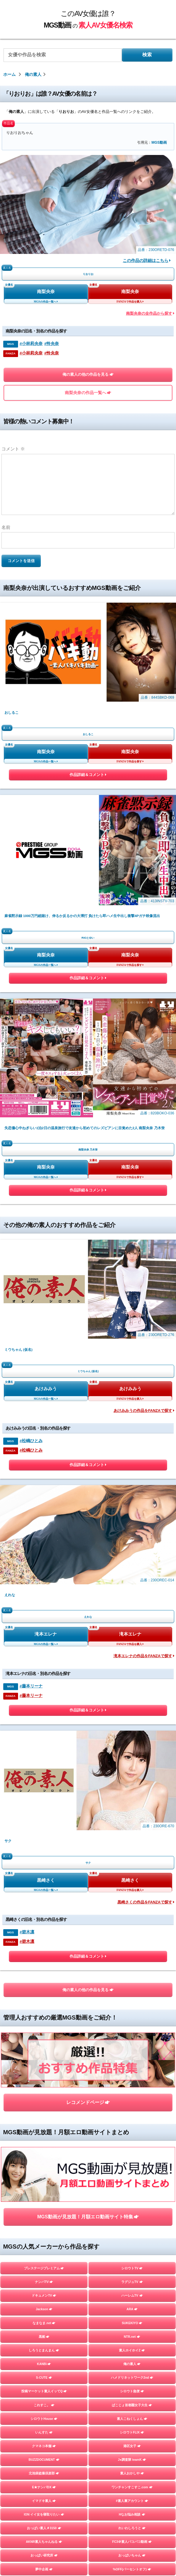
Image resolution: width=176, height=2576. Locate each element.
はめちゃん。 (44, 2204)
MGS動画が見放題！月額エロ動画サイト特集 (88, 1482)
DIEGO (132, 2081)
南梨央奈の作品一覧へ (88, 393)
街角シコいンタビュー (43, 2272)
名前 (5, 527)
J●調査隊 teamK (132, 1725)
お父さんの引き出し (44, 2135)
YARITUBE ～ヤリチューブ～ (43, 1957)
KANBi (44, 1629)
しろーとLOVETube (131, 1917)
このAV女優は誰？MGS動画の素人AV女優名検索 (86, 2521)
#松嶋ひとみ (31, 1013)
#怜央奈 (51, 343)
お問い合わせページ (88, 2533)
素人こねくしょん (132, 1684)
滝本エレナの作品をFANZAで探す (144, 1130)
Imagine (44, 1862)
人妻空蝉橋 (44, 1999)
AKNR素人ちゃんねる (44, 1807)
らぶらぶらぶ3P (132, 2108)
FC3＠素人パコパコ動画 (132, 1807)
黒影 (43, 1903)
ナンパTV (44, 1547)
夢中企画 (44, 1834)
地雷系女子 (44, 2217)
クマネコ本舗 (44, 1711)
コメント (13, 448)
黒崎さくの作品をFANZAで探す (146, 1276)
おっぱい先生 (44, 2122)
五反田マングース (132, 2286)
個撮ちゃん (132, 2217)
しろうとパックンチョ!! (44, 2081)
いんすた (44, 1698)
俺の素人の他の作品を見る (87, 374)
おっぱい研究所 (44, 1821)
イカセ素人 (132, 2245)
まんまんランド (132, 2190)
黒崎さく (46, 1254)
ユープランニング (132, 2094)
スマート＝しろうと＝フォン (44, 2053)
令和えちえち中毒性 (44, 2108)
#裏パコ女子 (132, 2039)
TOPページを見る (88, 2327)
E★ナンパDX (44, 1752)
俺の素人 (132, 1629)
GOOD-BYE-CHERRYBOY (44, 2231)
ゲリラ (44, 1848)
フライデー (44, 2190)
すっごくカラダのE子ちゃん (132, 1985)
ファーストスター (132, 2258)
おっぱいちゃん (132, 1821)
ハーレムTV (132, 1561)
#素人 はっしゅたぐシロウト (44, 2039)
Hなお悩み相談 (132, 1780)
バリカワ (132, 1875)
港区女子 (132, 1711)
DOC (44, 1875)
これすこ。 (44, 1670)
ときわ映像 (132, 2272)
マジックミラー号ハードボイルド (132, 2176)
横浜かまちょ (44, 2094)
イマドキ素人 (44, 1766)
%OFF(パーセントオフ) (132, 1834)
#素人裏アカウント (132, 1766)
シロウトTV (132, 1533)
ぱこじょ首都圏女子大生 (132, 1670)
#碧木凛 (27, 1306)
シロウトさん (132, 2067)
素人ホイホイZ (132, 1615)
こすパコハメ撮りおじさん (44, 1889)
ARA (132, 1574)
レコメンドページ (88, 1422)
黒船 (44, 1602)
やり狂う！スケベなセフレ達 (44, 2067)
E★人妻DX (132, 1999)
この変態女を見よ (132, 2012)
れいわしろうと (132, 1793)
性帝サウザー (132, 2122)
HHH (44, 2026)
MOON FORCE (132, 1903)
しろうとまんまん (44, 1615)
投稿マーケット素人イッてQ (44, 1656)
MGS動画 (159, 142)
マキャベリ (44, 2258)
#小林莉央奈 (31, 343)
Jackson (44, 1574)
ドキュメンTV (44, 1561)
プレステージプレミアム (44, 1533)
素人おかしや (132, 1738)
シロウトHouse (43, 1684)
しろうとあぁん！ (132, 2149)
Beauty (132, 1971)
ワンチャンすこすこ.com (132, 1752)
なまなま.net (44, 1588)
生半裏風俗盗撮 (132, 2026)
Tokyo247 (132, 1930)
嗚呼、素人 (132, 2299)
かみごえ (132, 2053)
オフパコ (44, 1971)
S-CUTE (44, 1643)
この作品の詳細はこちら (147, 260)
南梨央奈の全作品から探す (150, 313)
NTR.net (132, 1602)
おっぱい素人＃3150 (44, 1793)
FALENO (44, 2245)
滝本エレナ (46, 1107)
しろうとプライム (132, 1889)
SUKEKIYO (132, 1588)
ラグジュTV (132, 1547)
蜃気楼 (132, 2163)
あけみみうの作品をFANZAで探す (144, 984)
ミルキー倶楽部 (132, 2204)
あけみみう (46, 961)
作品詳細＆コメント (87, 676)
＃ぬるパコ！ (132, 2135)
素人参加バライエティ (132, 1944)
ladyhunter (44, 1944)
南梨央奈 (46, 291)
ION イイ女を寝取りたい (44, 1780)
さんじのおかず (132, 2231)
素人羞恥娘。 (44, 2176)
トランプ (44, 1985)
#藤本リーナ (31, 1160)
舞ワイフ (132, 1862)
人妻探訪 (44, 2163)
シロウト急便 (132, 1656)
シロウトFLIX (132, 1698)
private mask (44, 1930)
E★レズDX (44, 2012)
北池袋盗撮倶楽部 (44, 1738)
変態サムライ (44, 2299)
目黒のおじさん (44, 2286)
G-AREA (43, 1917)
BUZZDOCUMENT (44, 1725)
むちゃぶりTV (44, 2149)
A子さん (132, 1957)
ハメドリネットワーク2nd (132, 1643)
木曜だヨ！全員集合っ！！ (132, 1848)
